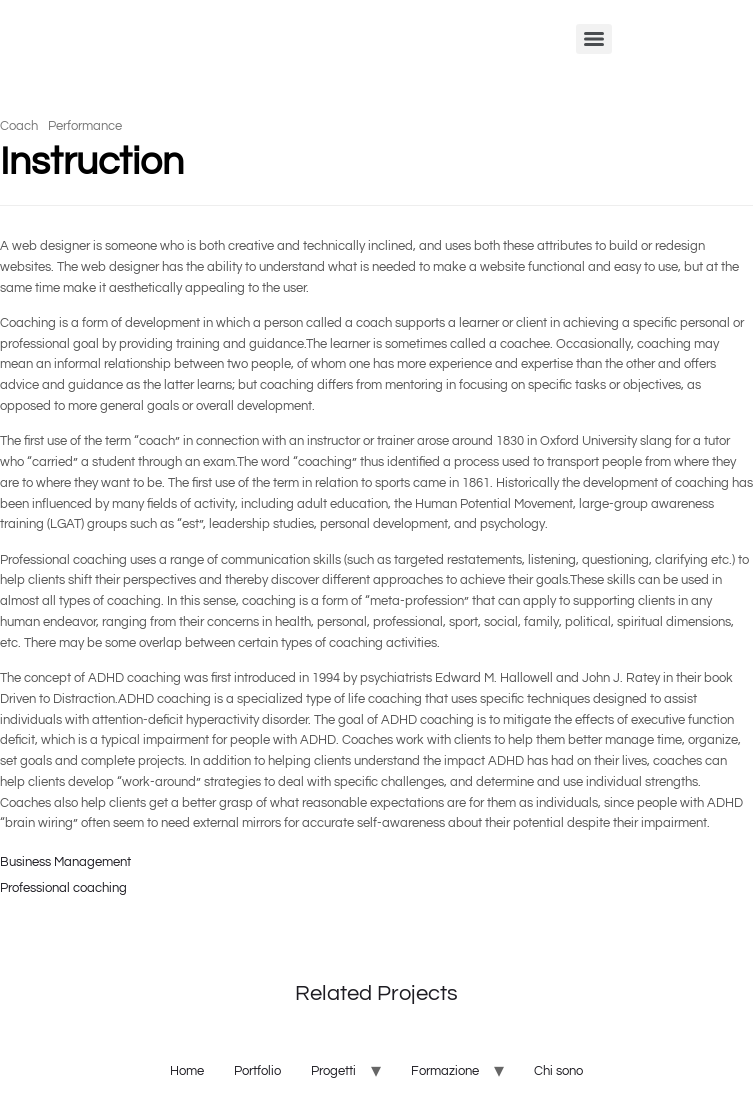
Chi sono (558, 1071)
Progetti (333, 1071)
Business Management (65, 862)
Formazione (445, 1071)
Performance (85, 126)
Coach (19, 126)
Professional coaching (63, 888)
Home (187, 1071)
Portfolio (257, 1071)
